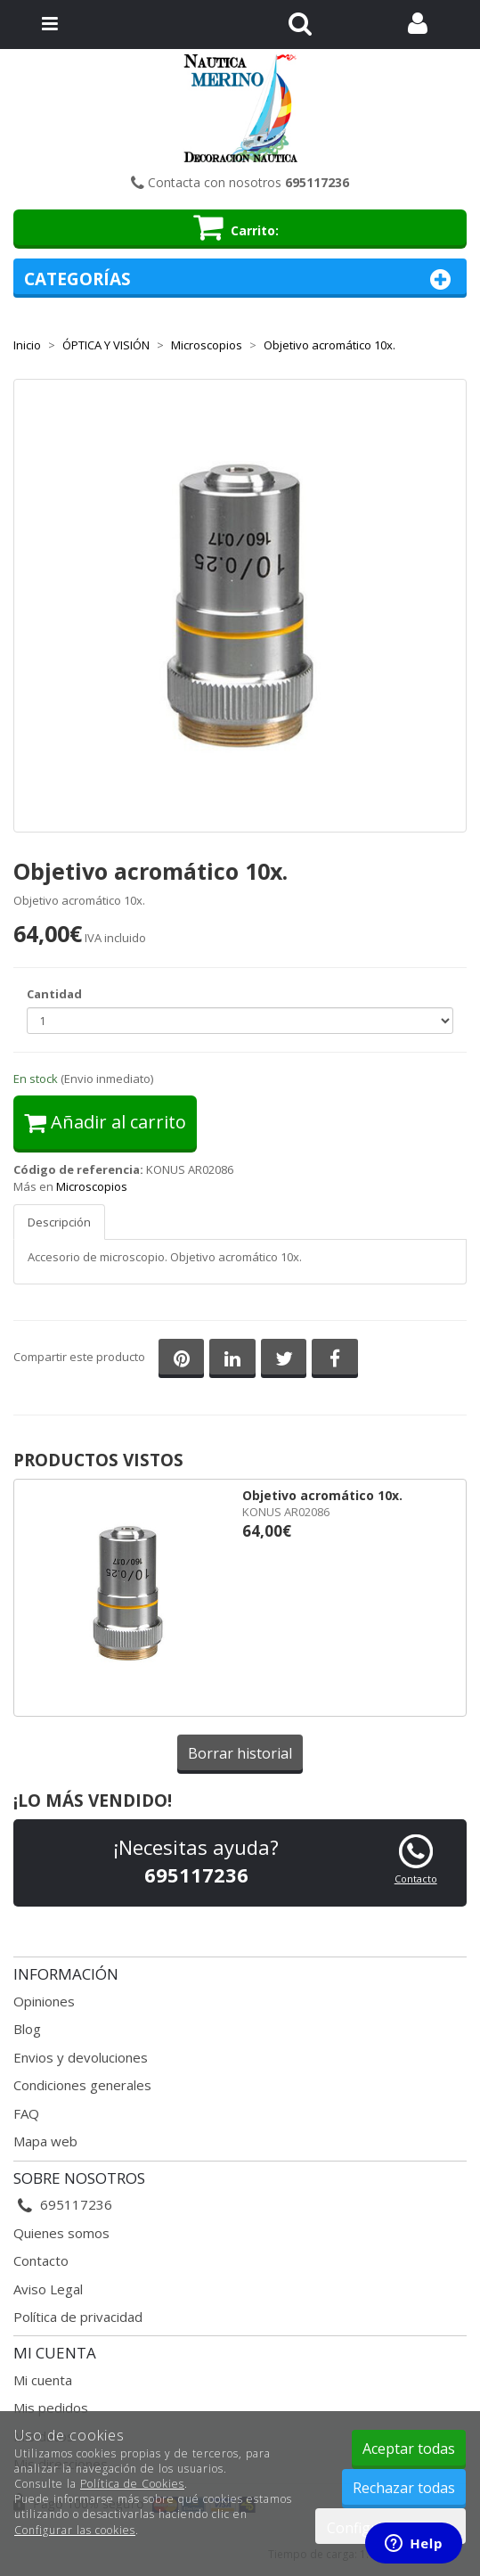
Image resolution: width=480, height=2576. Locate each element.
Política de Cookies (132, 2483)
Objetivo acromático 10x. (322, 1495)
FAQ (26, 2113)
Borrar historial (240, 1753)
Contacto (416, 1878)
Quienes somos (61, 2233)
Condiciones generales (82, 2085)
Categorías (240, 279)
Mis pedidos (50, 2407)
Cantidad (54, 994)
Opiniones (44, 2001)
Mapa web (45, 2141)
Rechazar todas (404, 2488)
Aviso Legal (48, 2289)
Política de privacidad (77, 2317)
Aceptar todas (408, 2448)
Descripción (59, 1222)
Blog (27, 2029)
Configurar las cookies (74, 2530)
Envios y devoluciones (80, 2057)
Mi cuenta (42, 2380)
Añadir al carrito (105, 1122)
